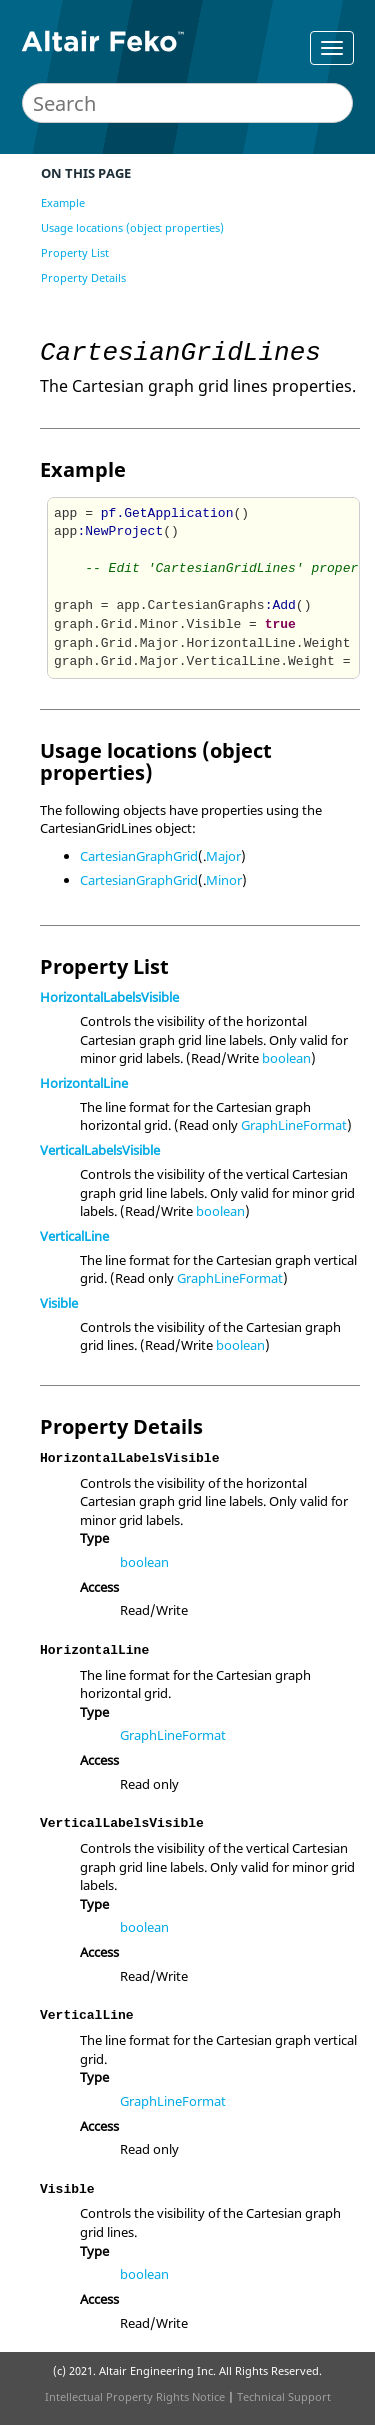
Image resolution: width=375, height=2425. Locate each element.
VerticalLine (74, 1236)
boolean (286, 1058)
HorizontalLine (84, 1083)
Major (223, 856)
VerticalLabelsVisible (100, 1150)
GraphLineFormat (294, 1125)
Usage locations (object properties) (132, 227)
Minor (224, 880)
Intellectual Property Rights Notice (135, 2396)
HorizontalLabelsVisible (109, 997)
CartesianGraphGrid (139, 856)
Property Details (83, 277)
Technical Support (284, 2396)
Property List (75, 252)
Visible (59, 1303)
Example (63, 202)
